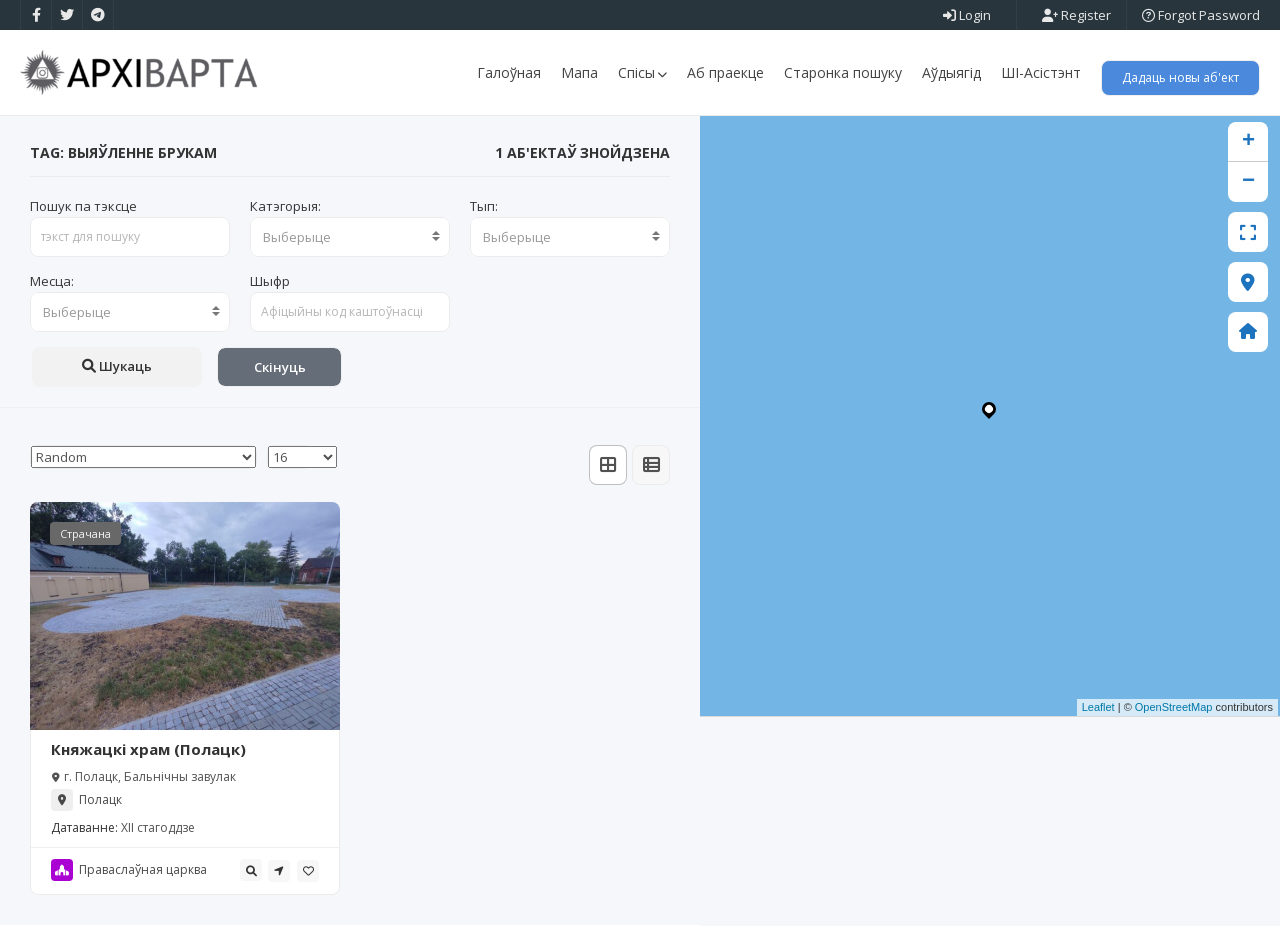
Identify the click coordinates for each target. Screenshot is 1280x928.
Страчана (85, 535)
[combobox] (350, 239)
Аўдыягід (951, 72)
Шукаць (117, 368)
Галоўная (509, 72)
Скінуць (280, 369)
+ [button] (1248, 144)
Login (967, 15)
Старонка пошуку (843, 72)
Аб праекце (725, 72)
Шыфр (270, 283)
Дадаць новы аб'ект (1180, 77)
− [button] (1248, 184)
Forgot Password (1201, 15)
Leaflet (1098, 710)
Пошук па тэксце (83, 208)
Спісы (642, 72)
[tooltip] (251, 873)
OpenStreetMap (1174, 710)
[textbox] (350, 239)
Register (1076, 15)
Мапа (579, 72)
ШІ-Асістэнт (1041, 72)
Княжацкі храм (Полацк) (148, 752)
